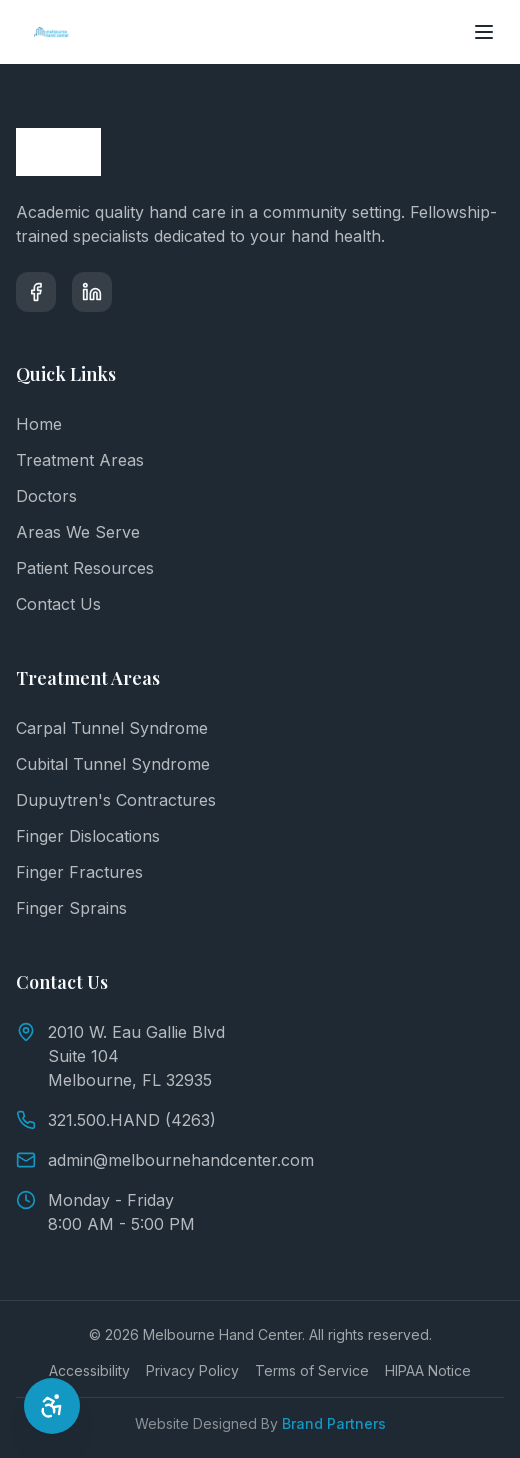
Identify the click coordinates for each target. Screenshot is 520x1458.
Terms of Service (312, 1370)
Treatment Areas (80, 460)
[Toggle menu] (484, 32)
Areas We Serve (78, 532)
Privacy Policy (192, 1370)
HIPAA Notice (428, 1370)
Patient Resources (85, 568)
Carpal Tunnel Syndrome (112, 728)
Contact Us (58, 604)
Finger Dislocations (88, 836)
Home (39, 424)
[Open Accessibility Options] (52, 1406)
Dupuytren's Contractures (116, 800)
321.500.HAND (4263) (116, 1120)
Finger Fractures (79, 872)
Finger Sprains (71, 908)
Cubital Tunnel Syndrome (113, 764)
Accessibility (89, 1370)
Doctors (46, 496)
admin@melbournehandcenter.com (165, 1160)
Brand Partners (334, 1423)
